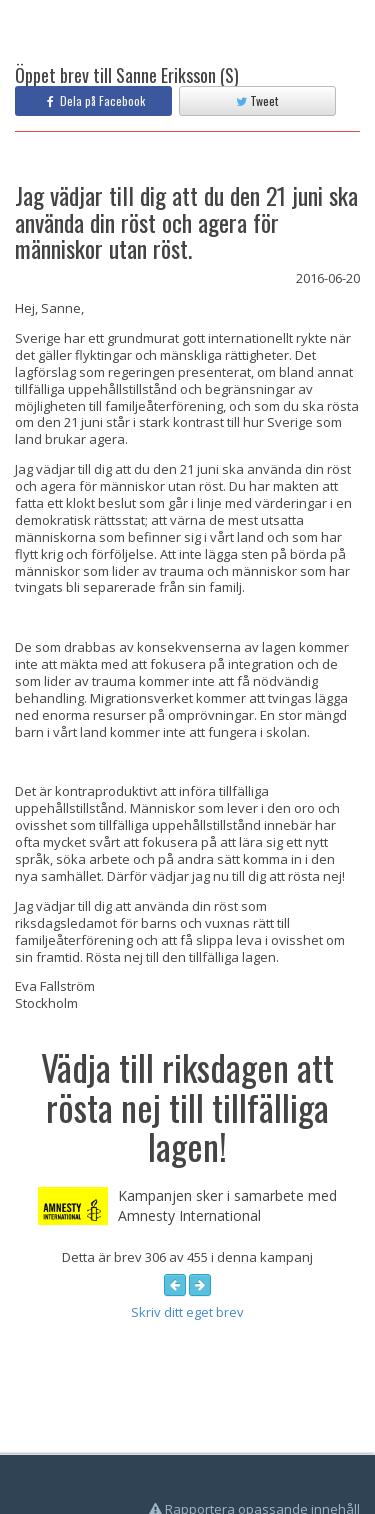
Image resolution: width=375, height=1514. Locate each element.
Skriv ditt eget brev (187, 1312)
